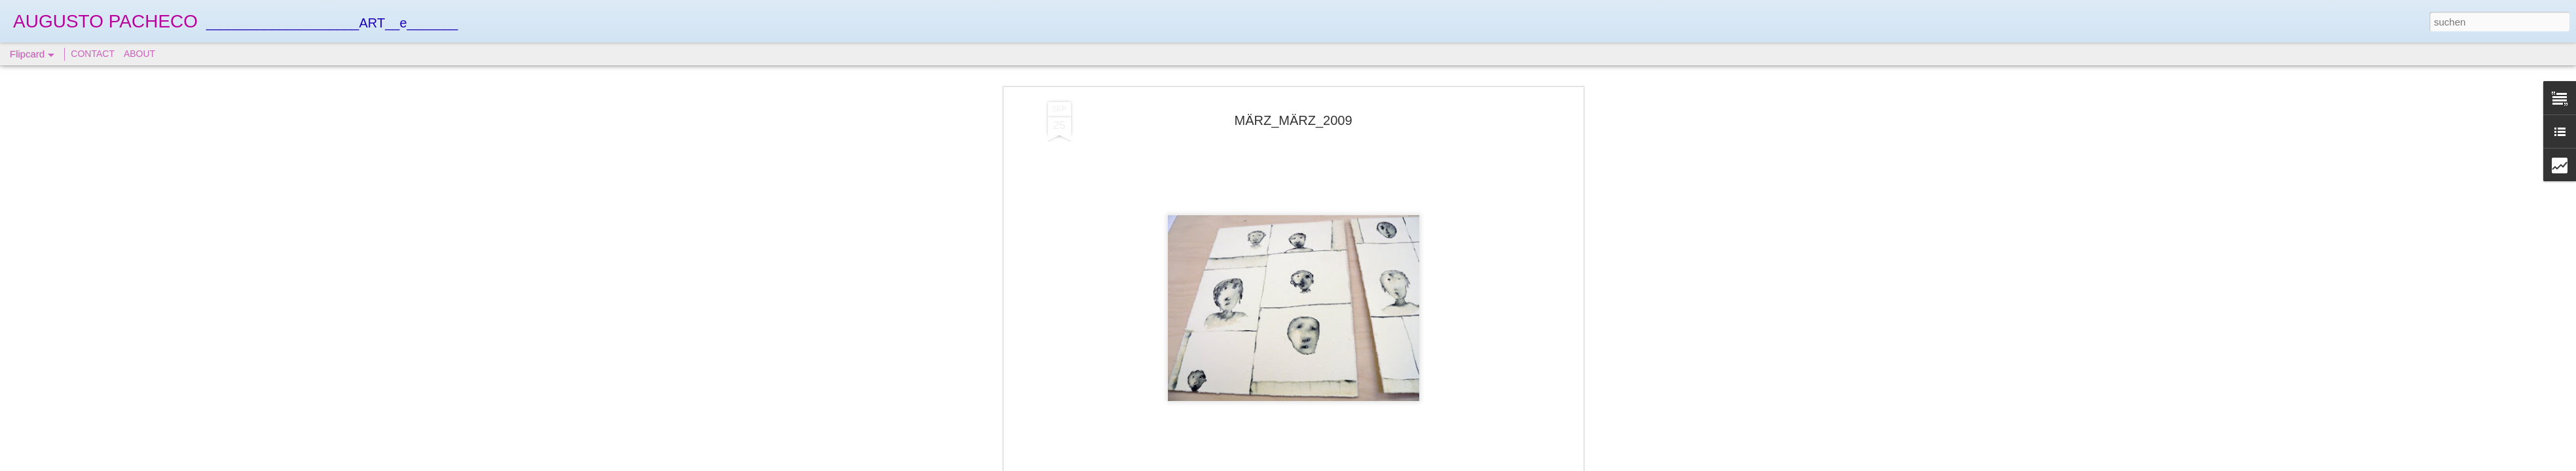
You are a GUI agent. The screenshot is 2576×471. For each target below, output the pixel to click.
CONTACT (93, 53)
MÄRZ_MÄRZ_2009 (1293, 120)
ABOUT (139, 53)
